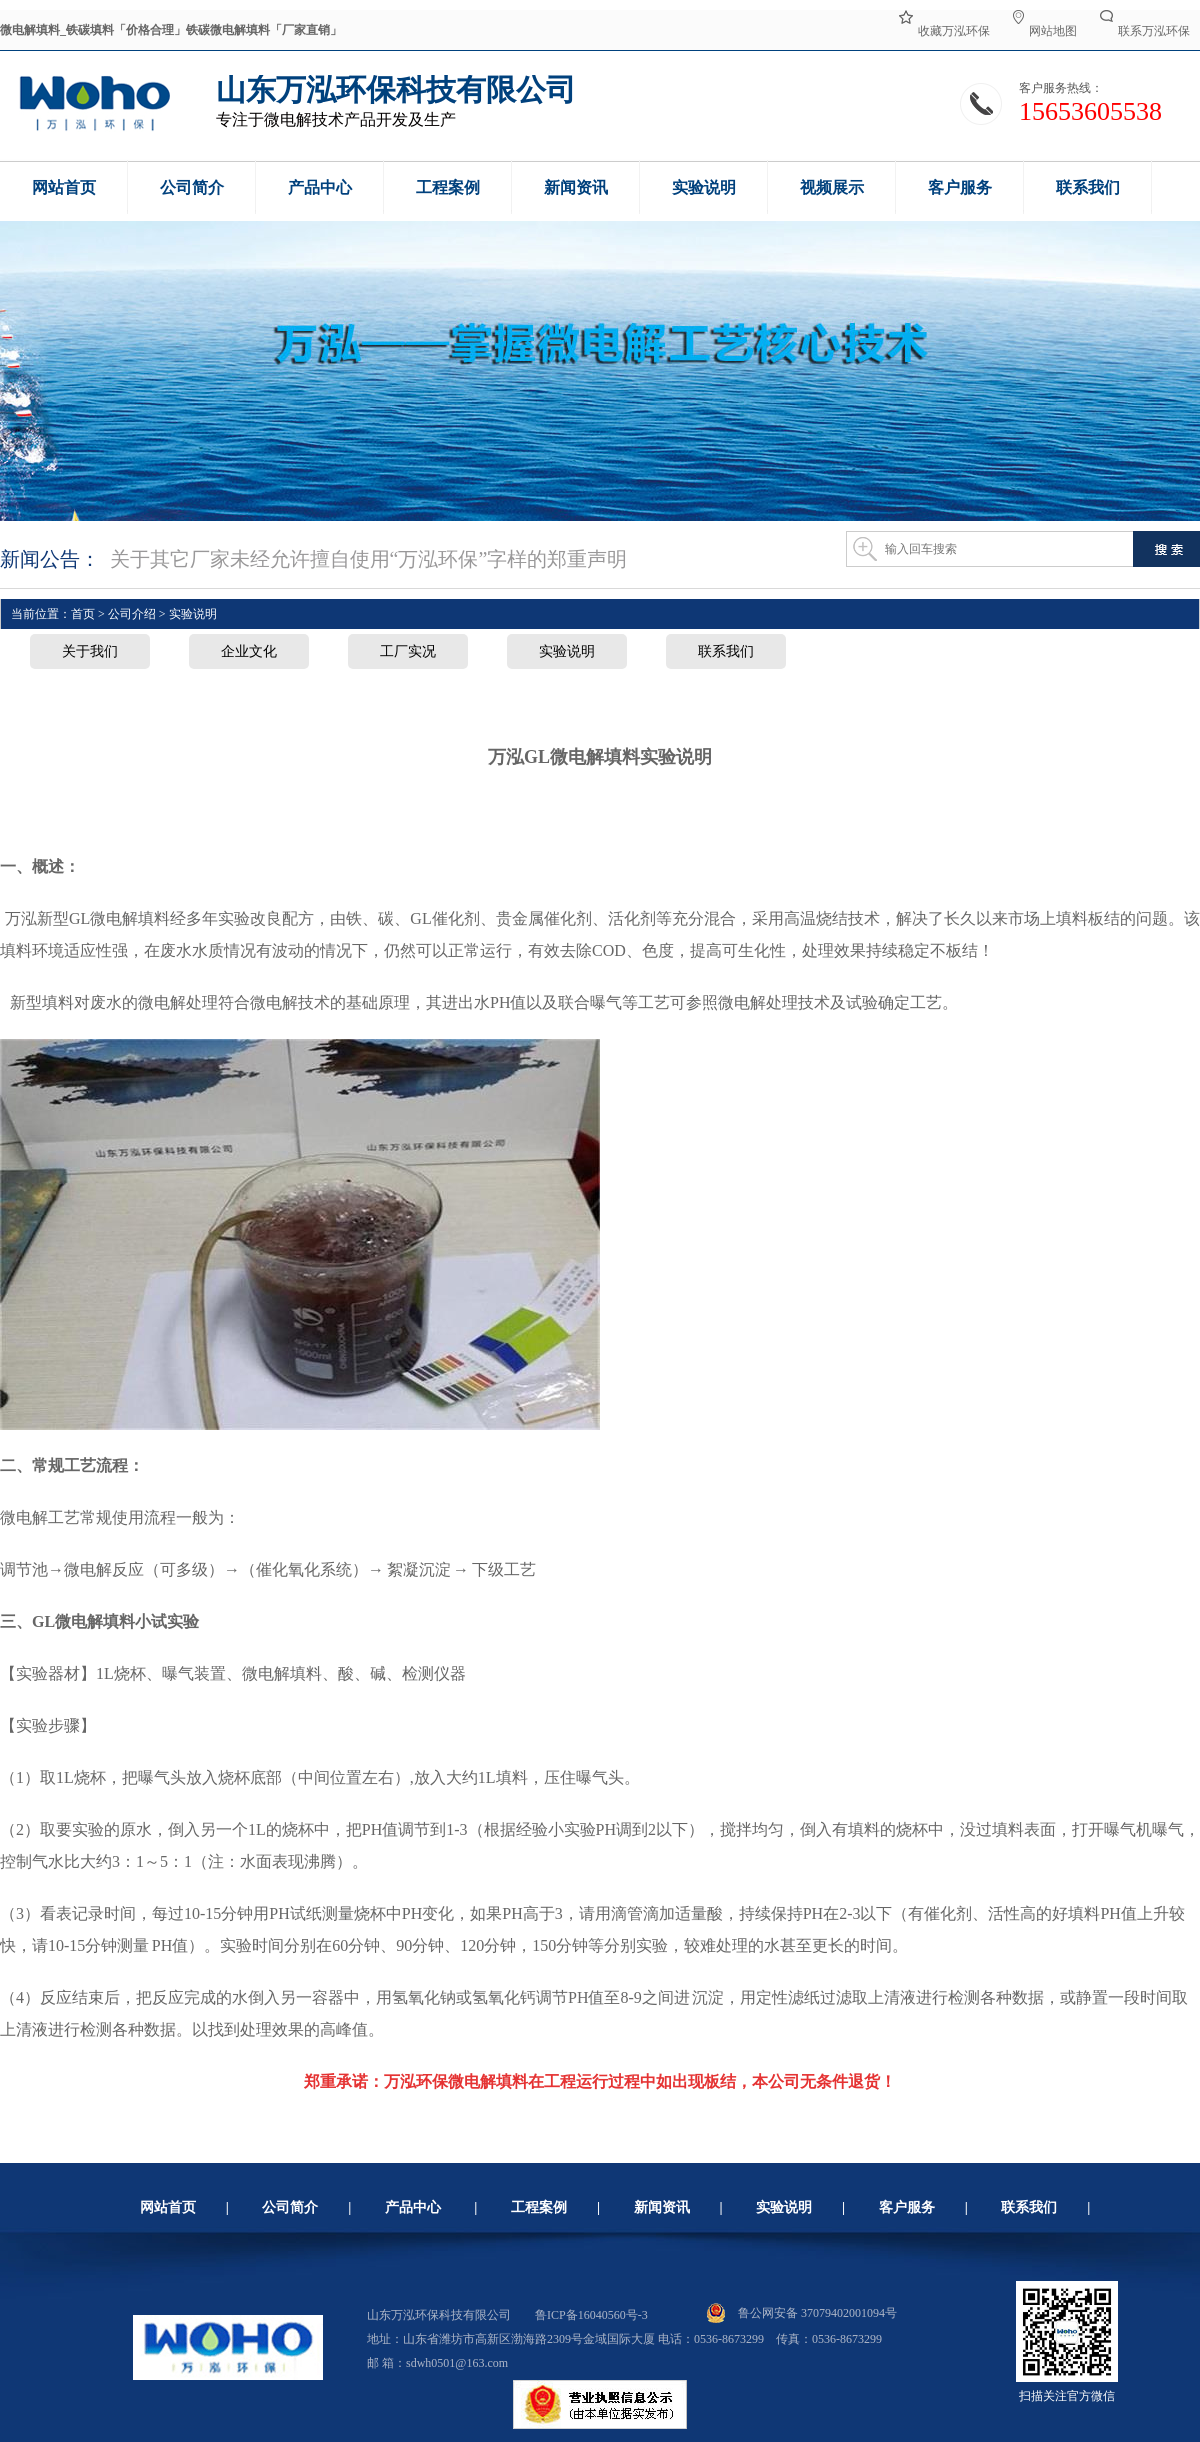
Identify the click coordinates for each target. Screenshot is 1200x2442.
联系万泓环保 (1145, 30)
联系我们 (726, 651)
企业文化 (249, 651)
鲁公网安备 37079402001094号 (801, 2313)
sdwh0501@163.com (457, 2363)
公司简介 (290, 2207)
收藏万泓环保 (944, 30)
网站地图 (1045, 30)
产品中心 (413, 2207)
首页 (83, 614)
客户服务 (907, 2207)
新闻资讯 (662, 2207)
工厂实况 (408, 651)
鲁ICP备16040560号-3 (591, 2315)
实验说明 (567, 651)
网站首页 (168, 2207)
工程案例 (539, 2207)
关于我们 (90, 651)
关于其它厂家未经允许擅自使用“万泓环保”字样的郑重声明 (369, 559)
